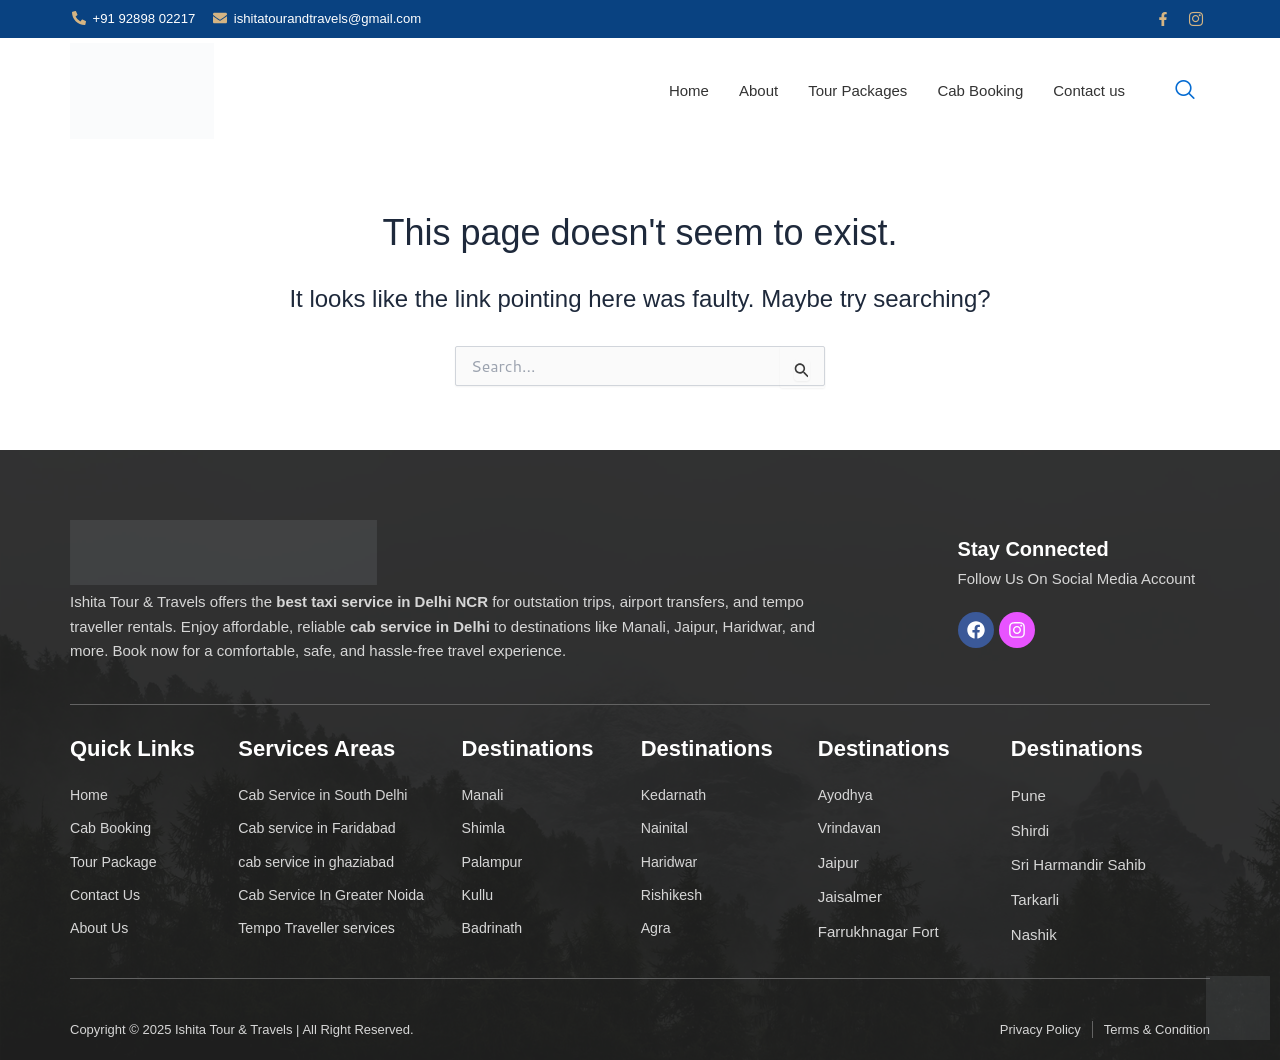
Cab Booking (980, 90)
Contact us (1089, 90)
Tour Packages (857, 90)
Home (689, 90)
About (758, 90)
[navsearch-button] (1185, 91)
